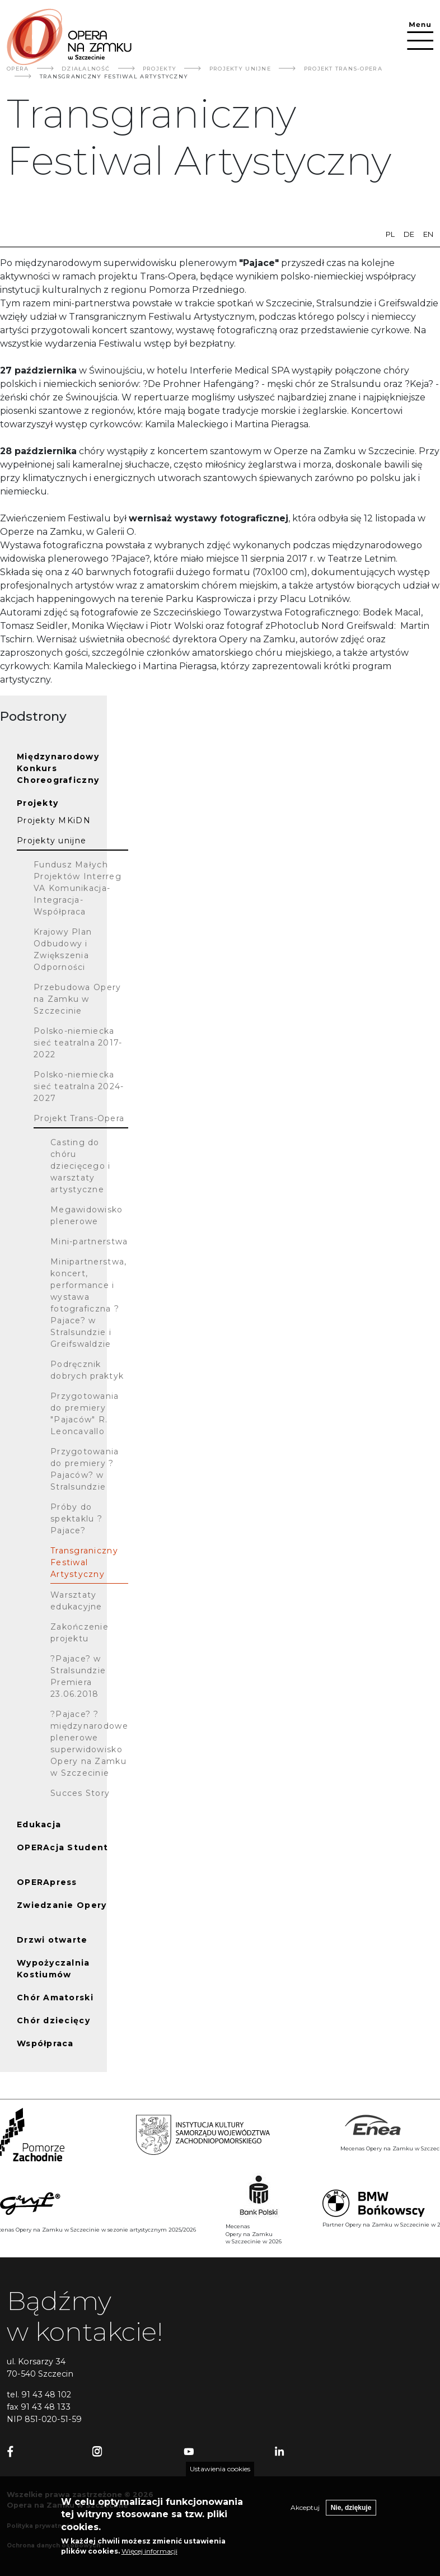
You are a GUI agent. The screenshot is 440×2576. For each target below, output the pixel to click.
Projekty (159, 69)
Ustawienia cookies (220, 2475)
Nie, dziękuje (351, 2514)
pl (390, 234)
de (409, 234)
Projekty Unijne (240, 69)
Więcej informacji (149, 2557)
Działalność (86, 69)
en (428, 234)
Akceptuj (305, 2513)
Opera (18, 69)
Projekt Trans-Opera (343, 69)
